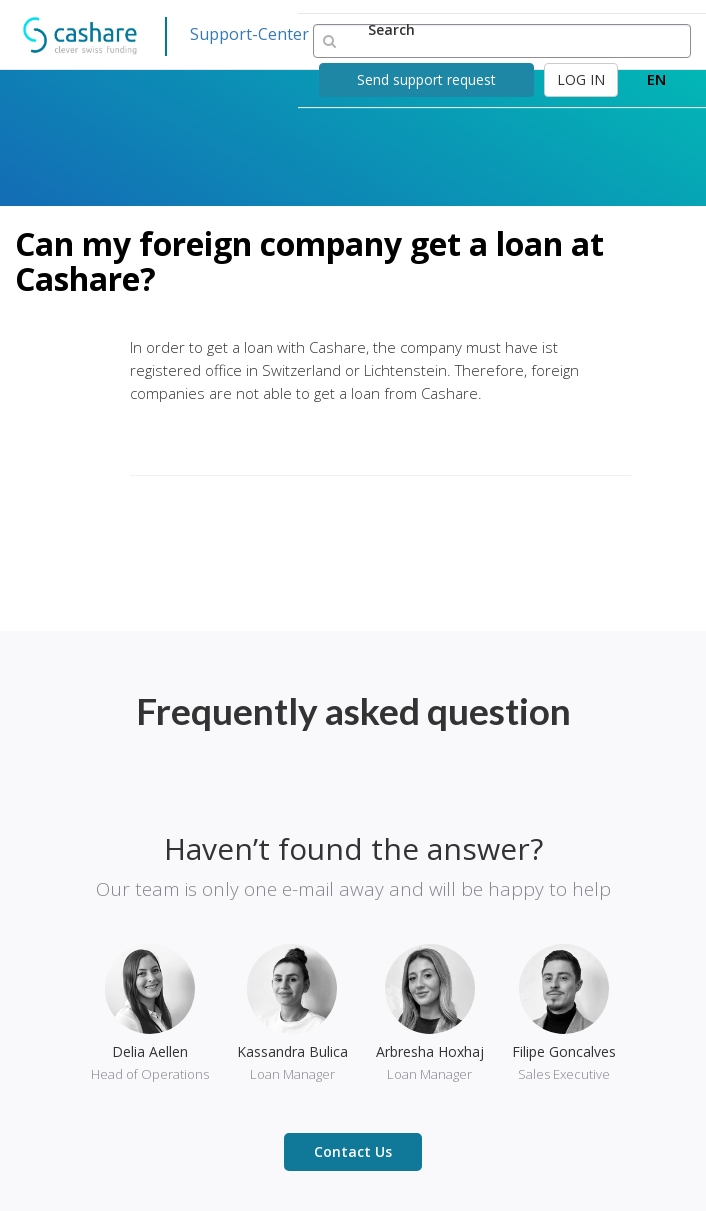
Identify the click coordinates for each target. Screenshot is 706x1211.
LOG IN (581, 79)
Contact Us (353, 1151)
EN (656, 79)
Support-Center (249, 34)
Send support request (426, 79)
